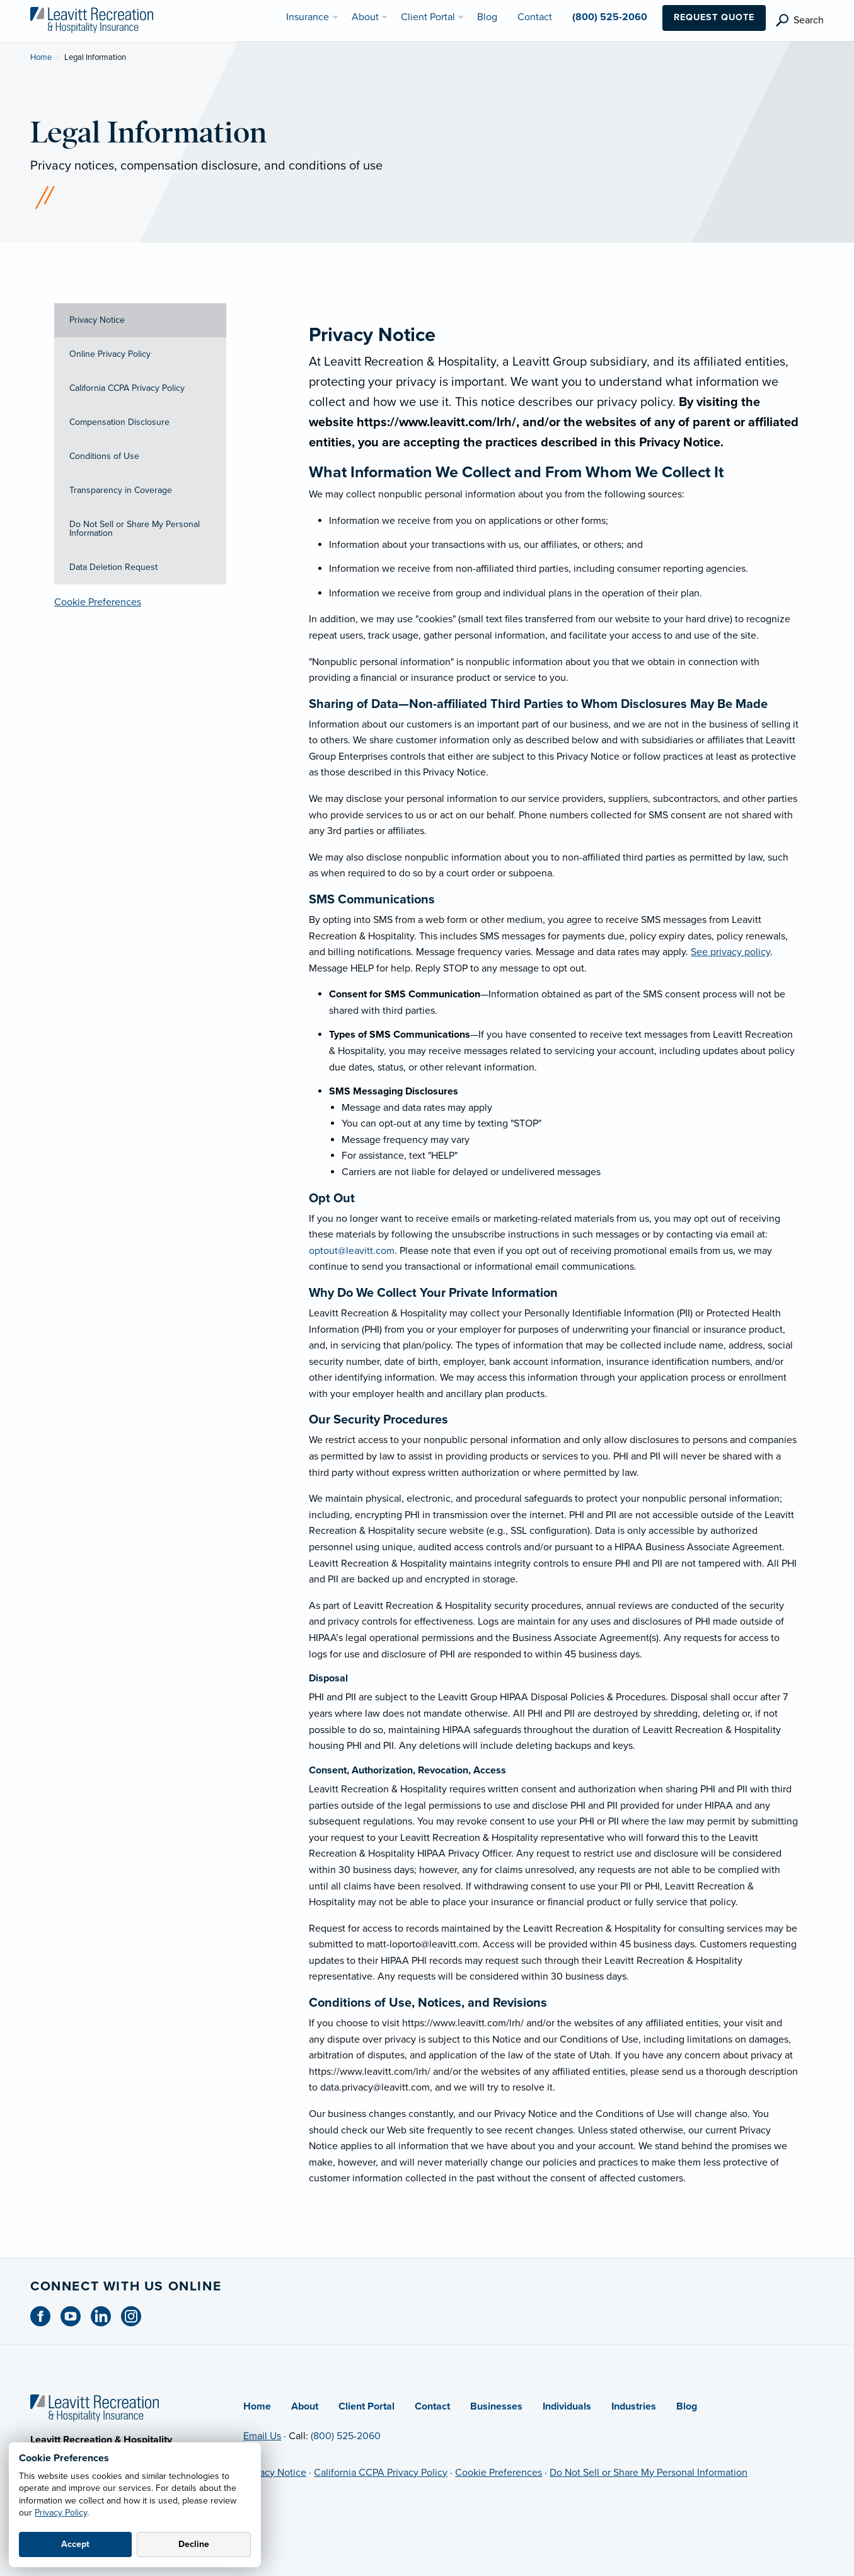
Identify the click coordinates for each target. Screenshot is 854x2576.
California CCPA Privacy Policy (380, 2472)
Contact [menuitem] (534, 17)
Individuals (567, 2406)
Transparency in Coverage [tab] (120, 490)
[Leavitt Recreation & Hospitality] (92, 19)
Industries (633, 2406)
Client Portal (366, 2406)
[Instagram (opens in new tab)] (136, 2316)
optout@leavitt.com (352, 1250)
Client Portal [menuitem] (428, 17)
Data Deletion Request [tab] (113, 567)
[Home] (94, 2407)
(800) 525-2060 (346, 2436)
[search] (800, 20)
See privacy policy (730, 952)
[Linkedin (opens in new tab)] (106, 2316)
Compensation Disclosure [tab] (119, 422)
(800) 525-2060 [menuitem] (609, 17)
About (304, 2406)
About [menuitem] (365, 17)
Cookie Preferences (97, 602)
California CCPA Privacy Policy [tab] (127, 388)
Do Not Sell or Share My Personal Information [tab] (134, 528)
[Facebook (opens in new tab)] (45, 2316)
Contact (432, 2406)
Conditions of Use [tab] (104, 456)
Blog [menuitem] (487, 17)
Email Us (262, 2436)
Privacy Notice (274, 2472)
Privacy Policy (61, 2512)
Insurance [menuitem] (307, 17)
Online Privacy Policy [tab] (110, 354)
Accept (75, 2544)
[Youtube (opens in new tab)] (76, 2316)
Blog (686, 2406)
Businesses (496, 2406)
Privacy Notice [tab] (97, 320)
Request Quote (714, 17)
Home (41, 57)
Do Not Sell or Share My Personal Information (648, 2472)
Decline (193, 2544)
